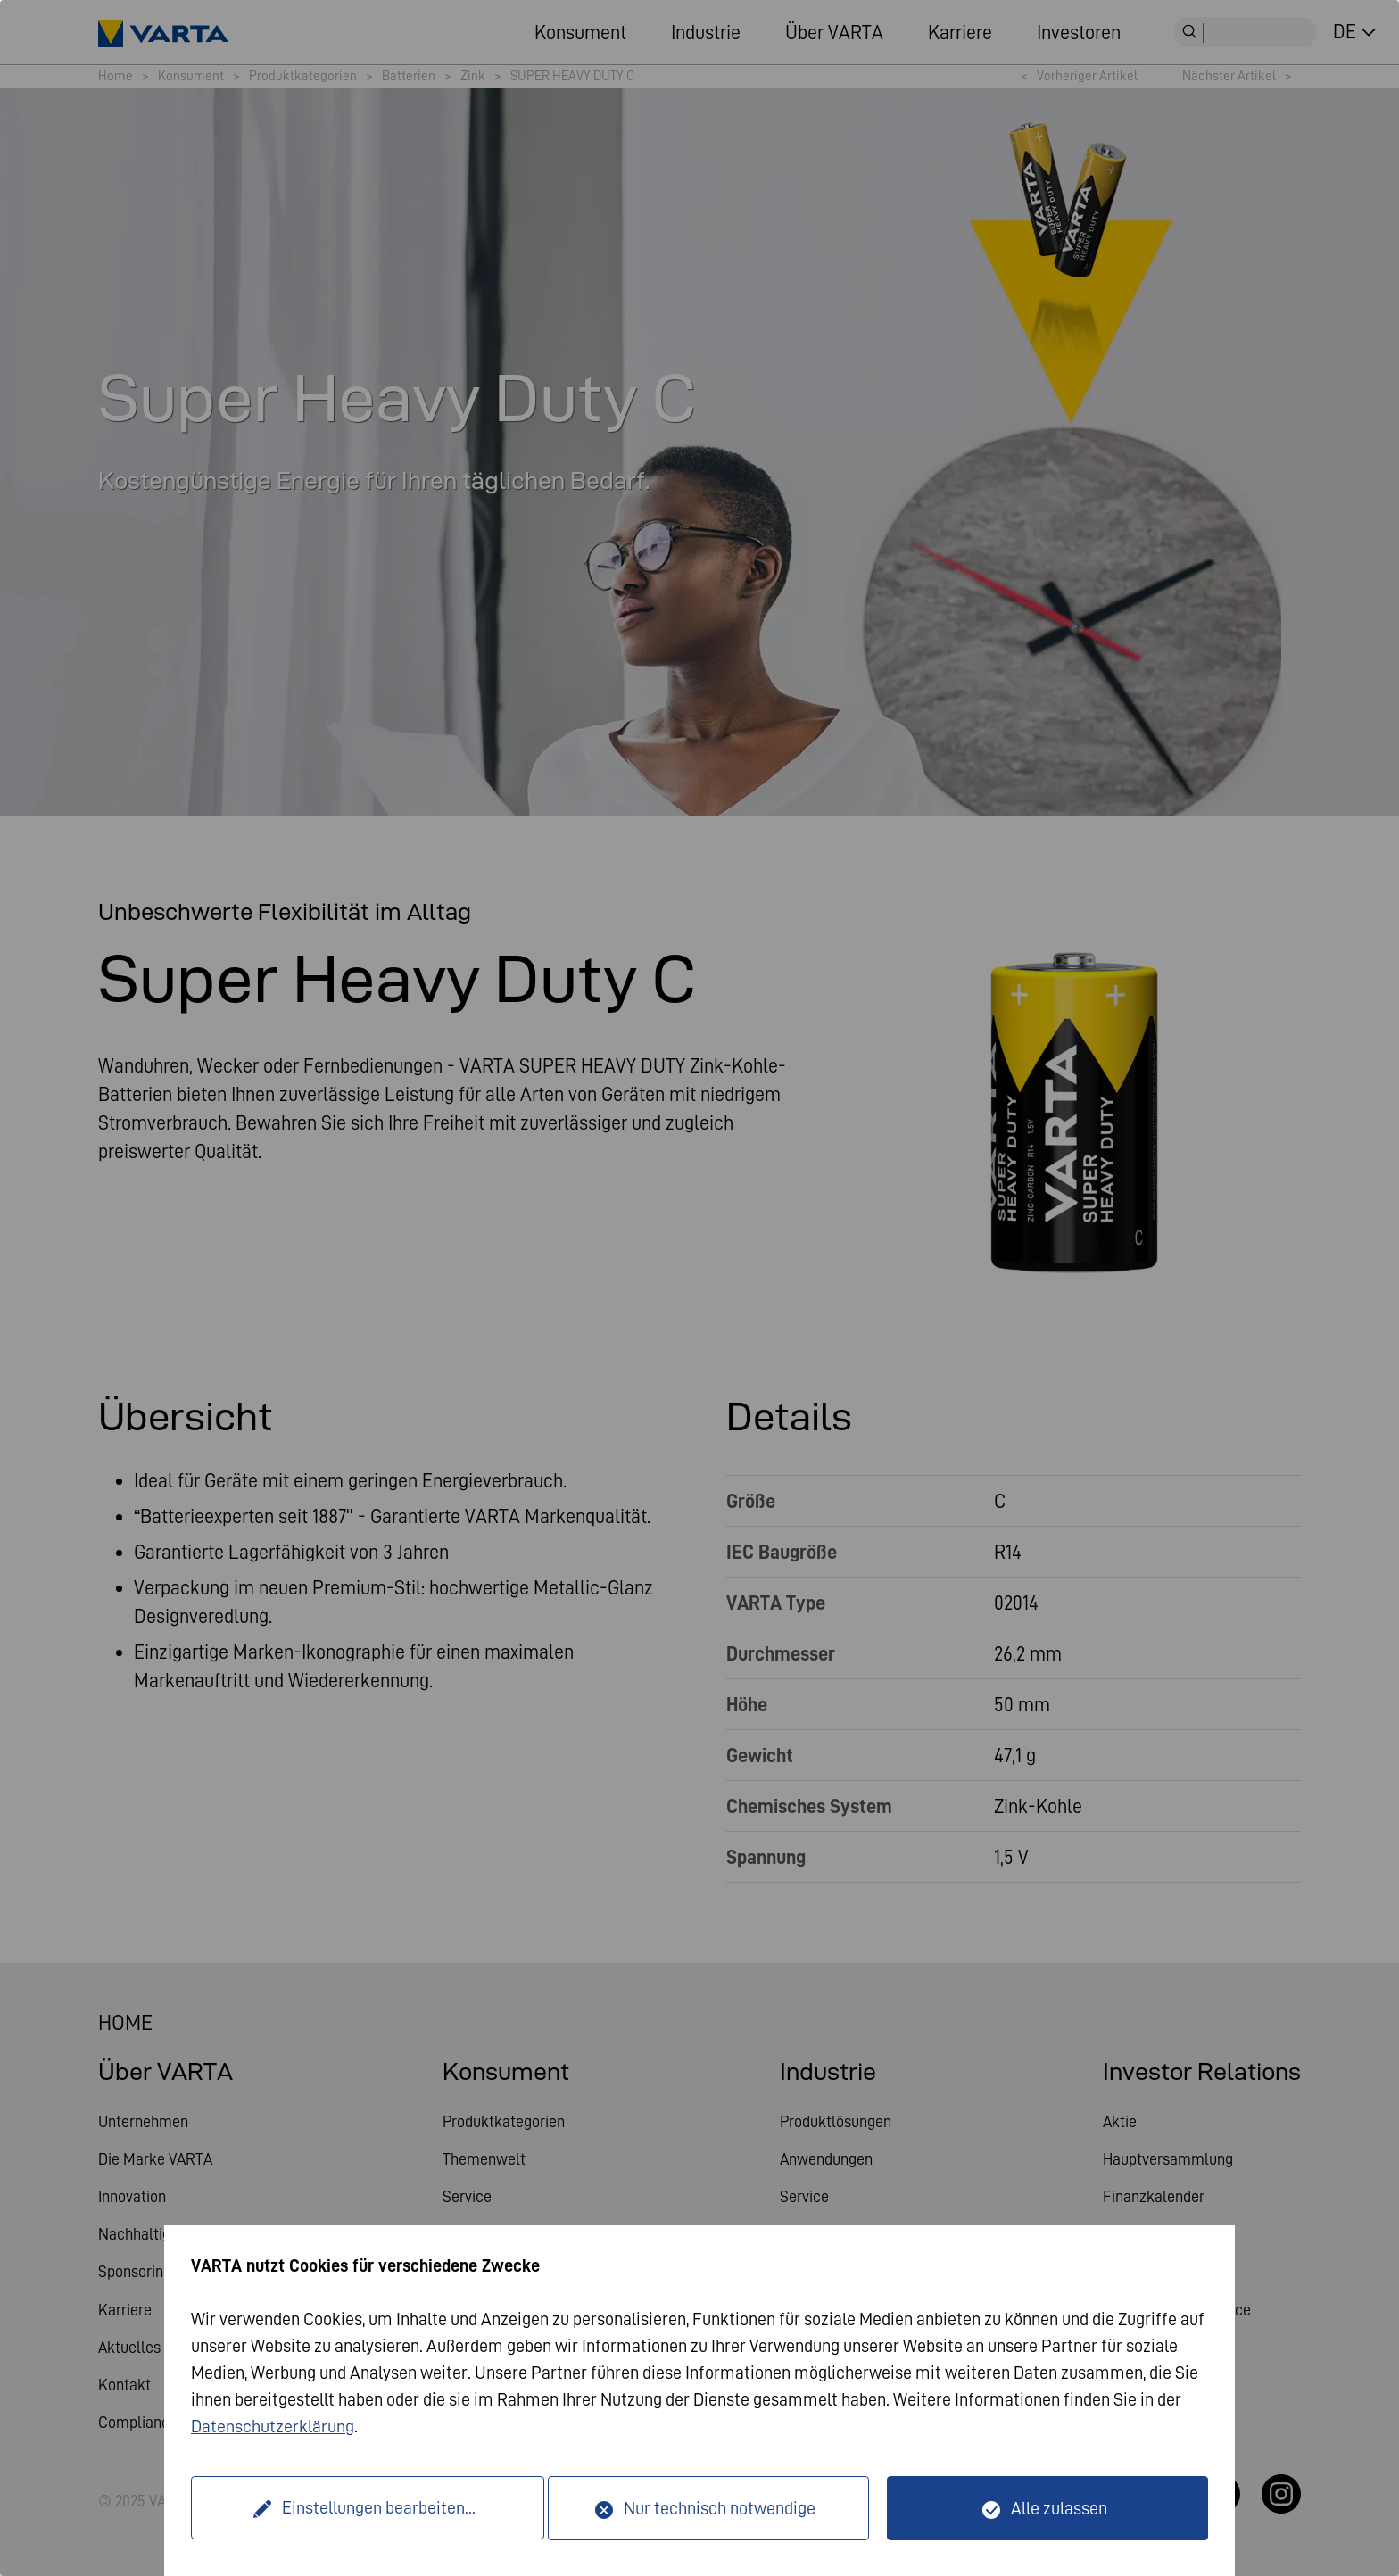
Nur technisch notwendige (719, 2508)
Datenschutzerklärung (272, 2427)
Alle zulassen (1059, 2508)
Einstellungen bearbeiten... (371, 2508)
